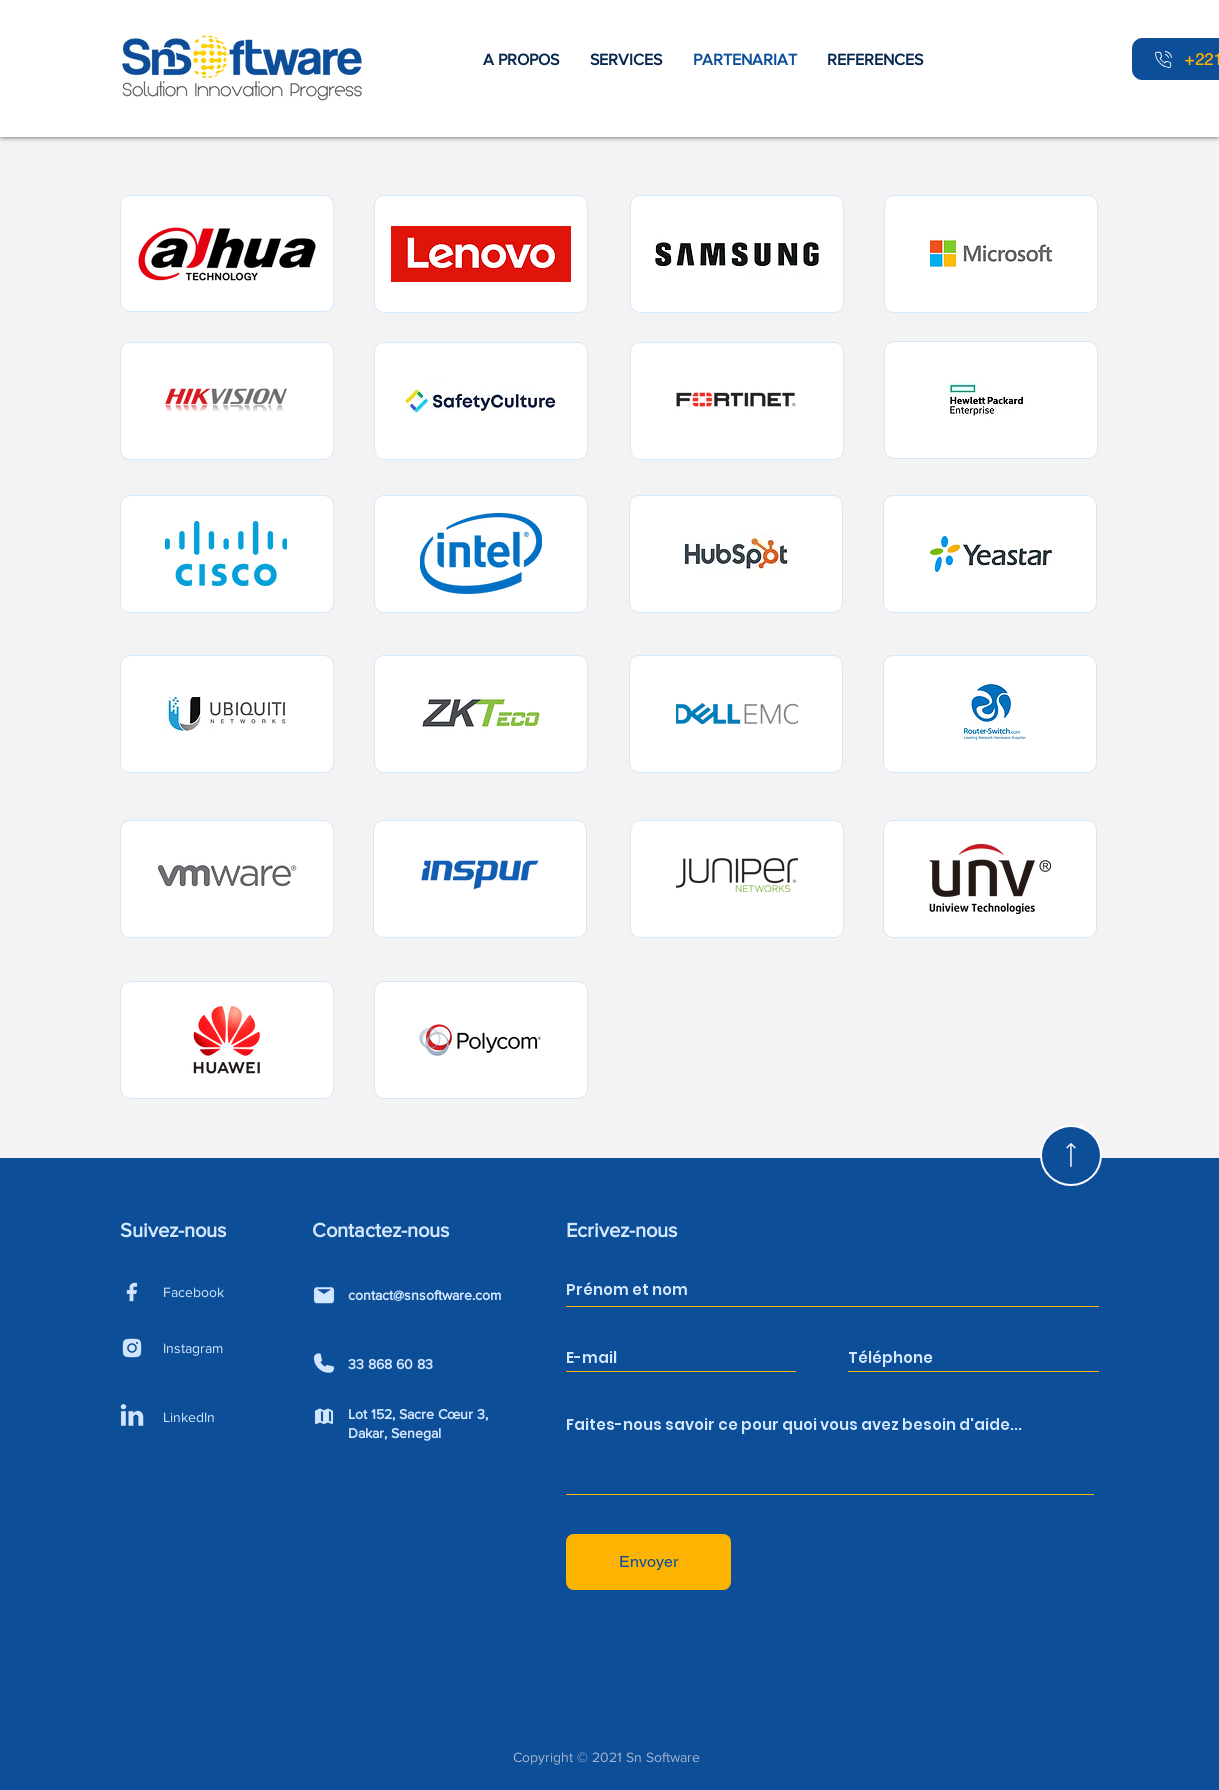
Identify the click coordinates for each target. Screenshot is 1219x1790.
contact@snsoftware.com (424, 1295)
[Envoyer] (648, 1562)
